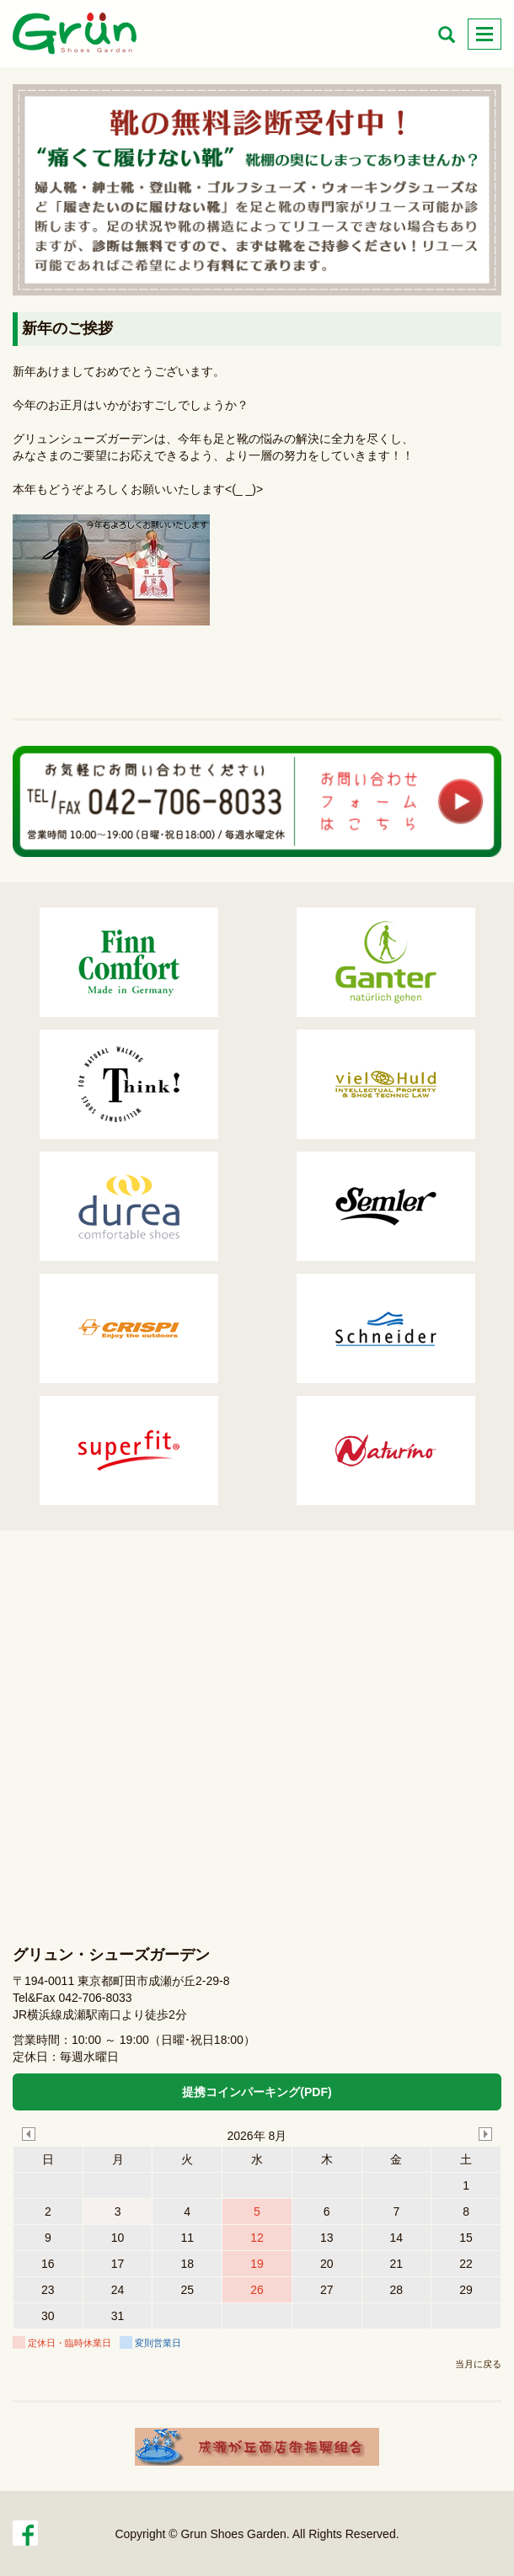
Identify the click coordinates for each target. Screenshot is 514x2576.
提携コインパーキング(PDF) (256, 2092)
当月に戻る (478, 2364)
